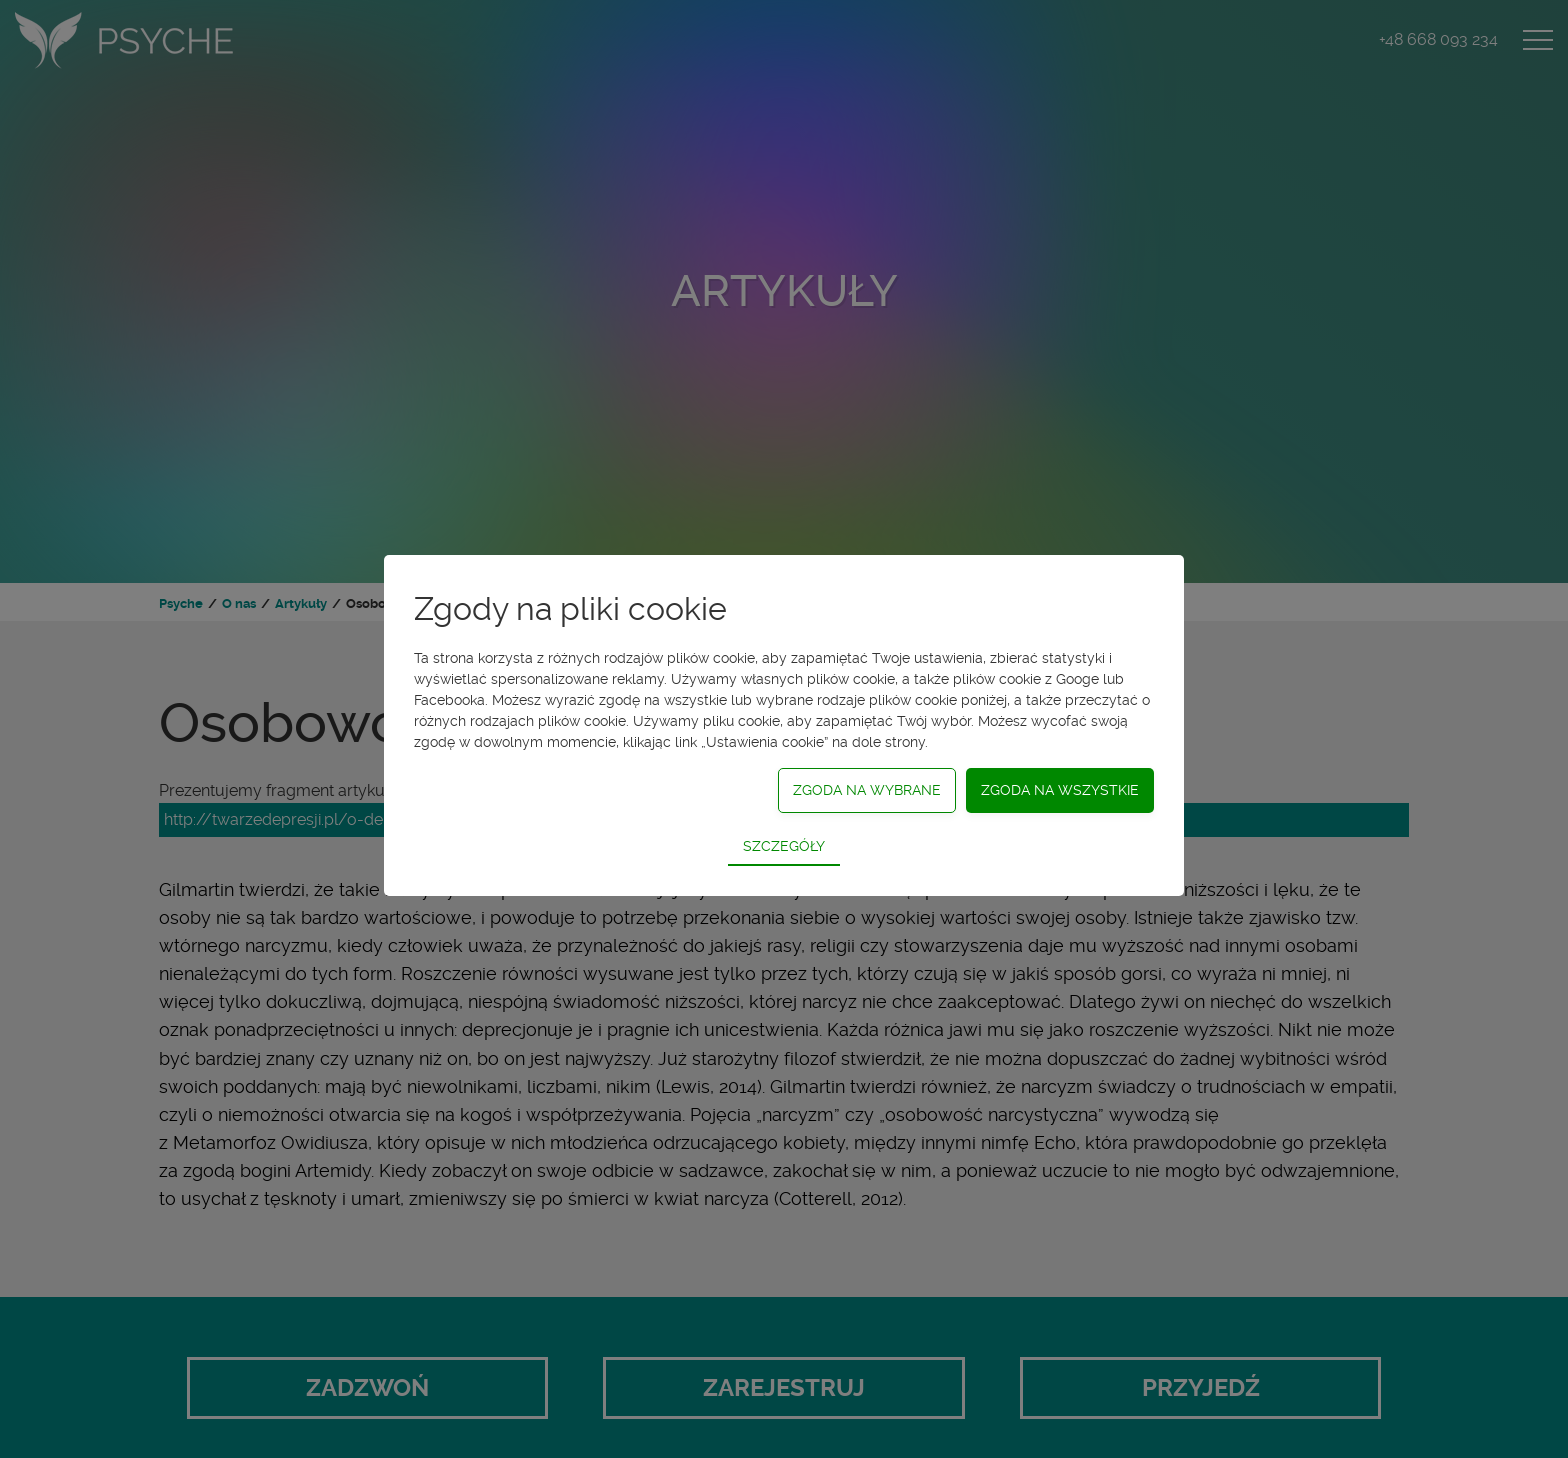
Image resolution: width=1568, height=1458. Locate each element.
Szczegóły (784, 846)
